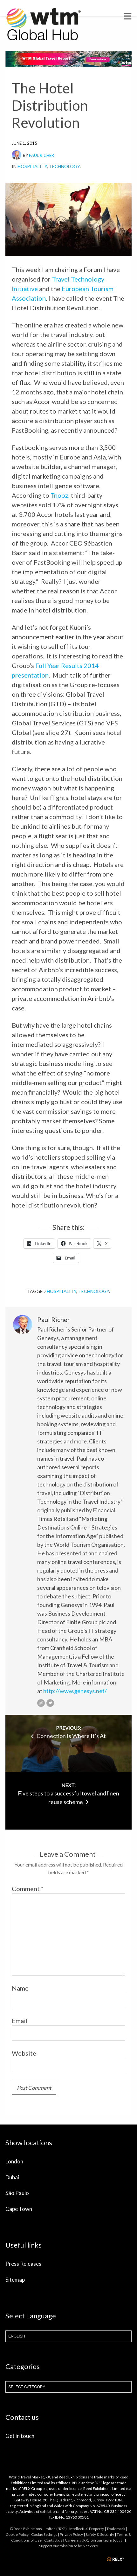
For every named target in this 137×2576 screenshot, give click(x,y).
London (14, 2161)
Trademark (115, 2528)
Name (20, 1988)
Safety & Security (100, 2534)
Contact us (53, 2540)
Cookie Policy (17, 2534)
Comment (28, 1888)
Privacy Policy (71, 2534)
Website (24, 2053)
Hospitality (32, 166)
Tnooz (59, 495)
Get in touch (19, 2436)
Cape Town (18, 2208)
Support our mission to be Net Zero (68, 2545)
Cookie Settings (44, 2534)
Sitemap (15, 2279)
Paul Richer (41, 155)
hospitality (61, 1291)
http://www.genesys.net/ (75, 1690)
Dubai (12, 2177)
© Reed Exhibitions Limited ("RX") (38, 2528)
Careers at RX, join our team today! (94, 2540)
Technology (64, 166)
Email (20, 2020)
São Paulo (17, 2193)
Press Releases (23, 2263)
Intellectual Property (86, 2528)
